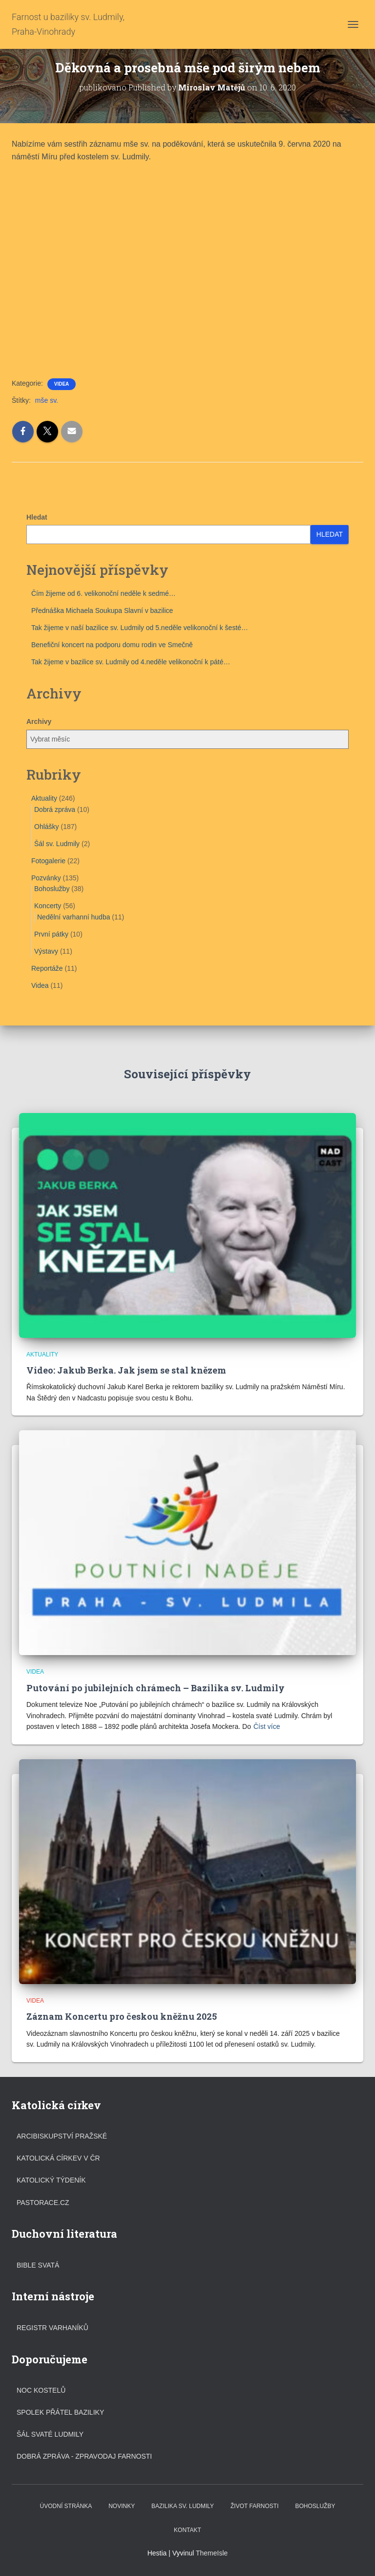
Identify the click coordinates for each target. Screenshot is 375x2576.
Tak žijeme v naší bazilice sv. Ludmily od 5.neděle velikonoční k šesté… (139, 628)
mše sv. (46, 400)
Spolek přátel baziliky (60, 2412)
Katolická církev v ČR (58, 2158)
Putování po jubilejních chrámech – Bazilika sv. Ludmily (155, 1688)
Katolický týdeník (51, 2180)
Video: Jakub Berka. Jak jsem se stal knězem (126, 1370)
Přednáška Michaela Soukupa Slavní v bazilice (102, 610)
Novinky (121, 2506)
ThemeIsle (212, 2553)
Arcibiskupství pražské (62, 2136)
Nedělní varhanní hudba (73, 917)
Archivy (38, 721)
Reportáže (47, 968)
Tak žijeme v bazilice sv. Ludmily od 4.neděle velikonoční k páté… (130, 662)
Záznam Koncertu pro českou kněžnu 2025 (121, 2016)
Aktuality (44, 798)
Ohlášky (46, 826)
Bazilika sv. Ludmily (182, 2506)
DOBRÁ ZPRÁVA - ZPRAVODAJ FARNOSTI (84, 2456)
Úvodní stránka (66, 2506)
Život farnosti (254, 2506)
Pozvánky (46, 878)
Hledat (36, 517)
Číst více (266, 1726)
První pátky (51, 934)
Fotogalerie (48, 861)
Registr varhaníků (52, 2328)
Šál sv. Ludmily (57, 844)
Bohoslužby (51, 889)
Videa (61, 384)
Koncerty (47, 906)
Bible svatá (38, 2265)
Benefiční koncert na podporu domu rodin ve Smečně (112, 645)
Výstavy (46, 951)
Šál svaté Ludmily (50, 2434)
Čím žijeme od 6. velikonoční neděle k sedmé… (103, 593)
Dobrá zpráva (54, 809)
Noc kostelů (41, 2390)
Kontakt (187, 2530)
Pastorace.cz (43, 2202)
